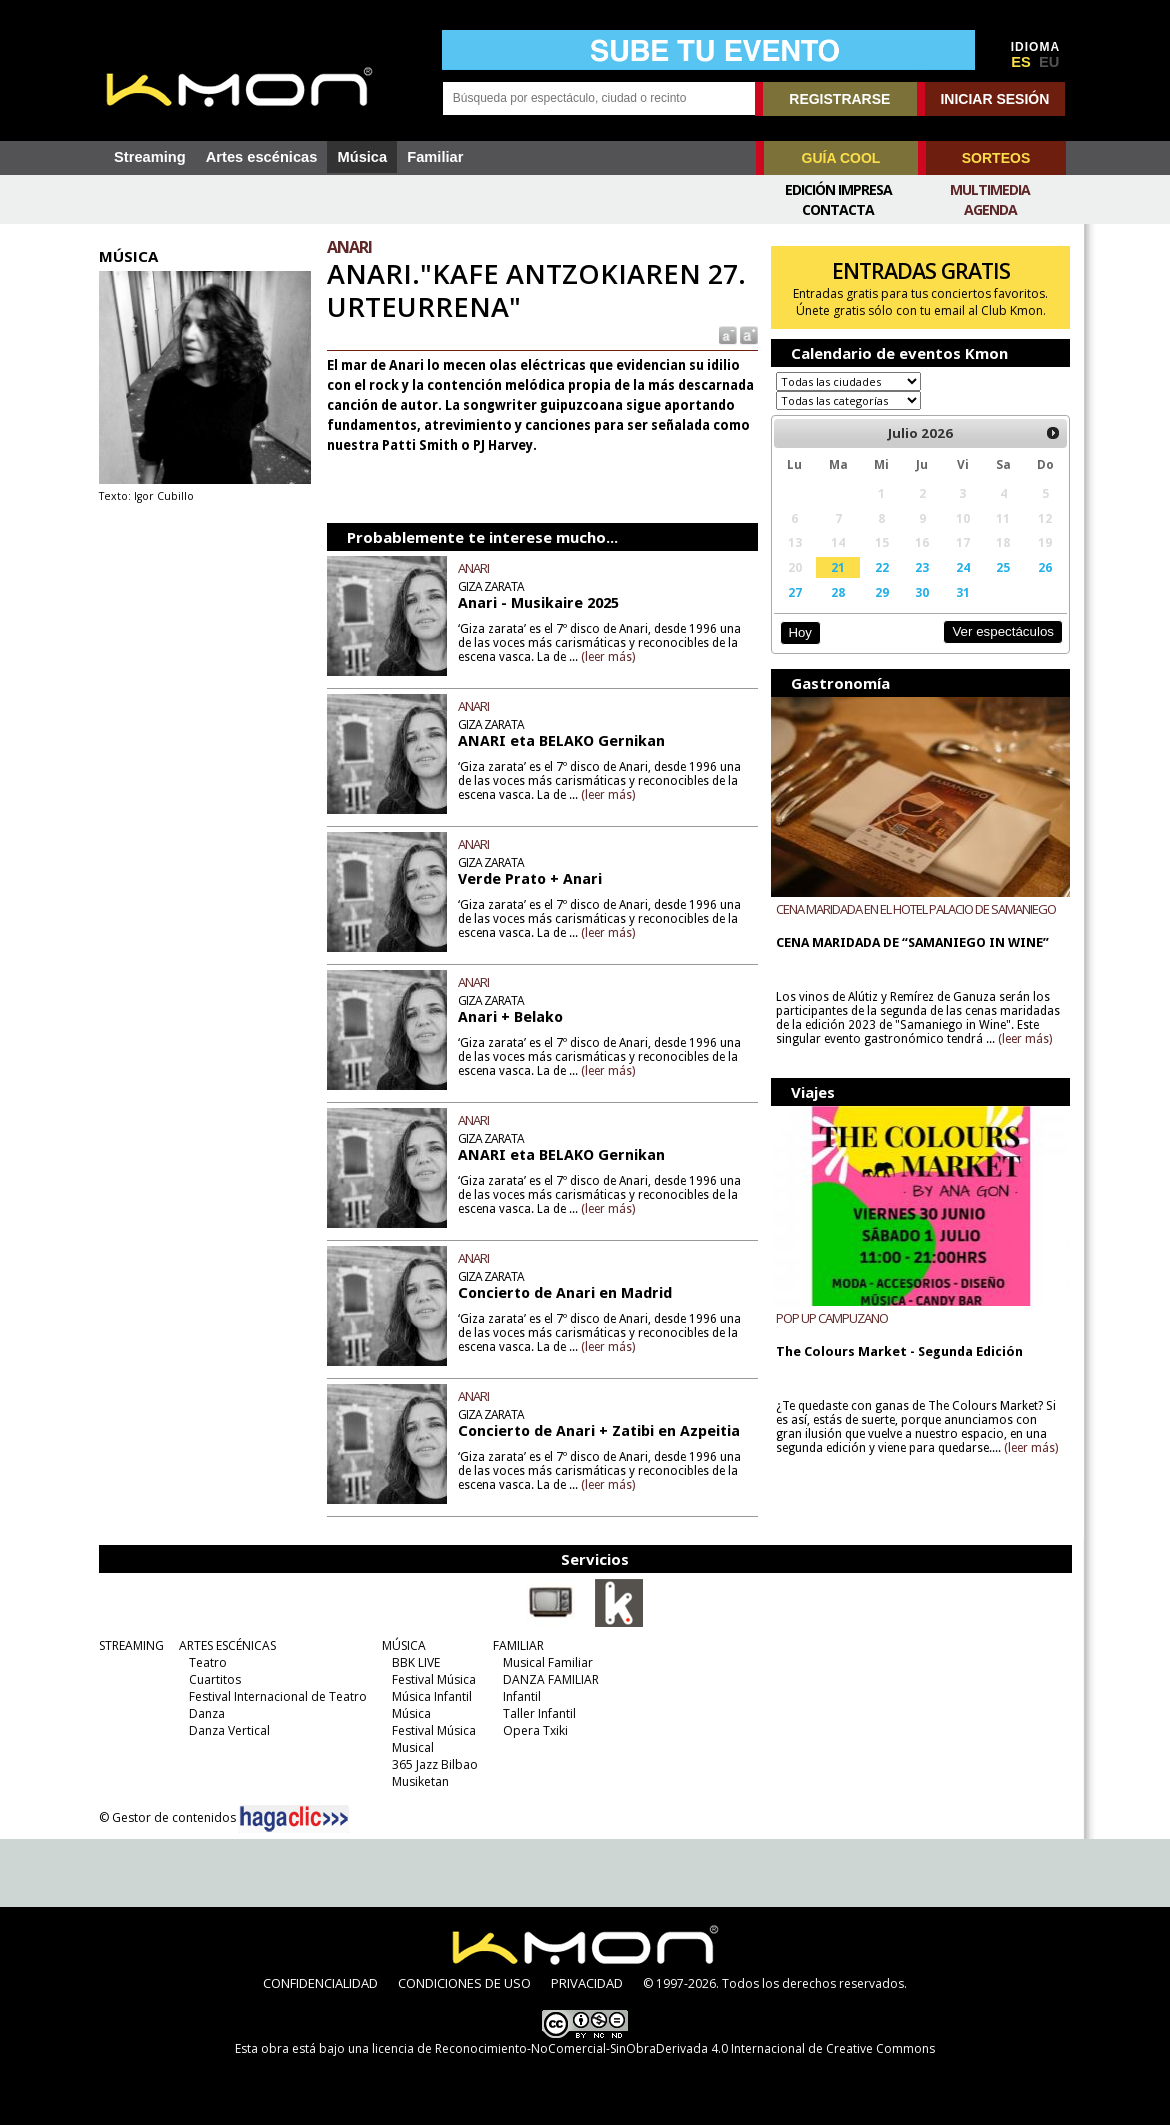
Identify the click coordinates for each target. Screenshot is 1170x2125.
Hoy (799, 632)
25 (1003, 567)
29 (882, 592)
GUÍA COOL (841, 158)
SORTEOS (996, 158)
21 (838, 567)
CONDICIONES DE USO (464, 1983)
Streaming (150, 157)
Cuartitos (215, 1679)
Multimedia (990, 189)
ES (1021, 62)
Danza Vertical (229, 1730)
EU (1049, 62)
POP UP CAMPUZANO (832, 1318)
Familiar (435, 157)
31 (963, 592)
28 (838, 592)
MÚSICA (404, 1645)
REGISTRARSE (839, 99)
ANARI (473, 568)
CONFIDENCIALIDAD (320, 1983)
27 (795, 592)
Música (362, 157)
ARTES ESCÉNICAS (227, 1645)
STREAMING (131, 1645)
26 (1045, 567)
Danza (207, 1713)
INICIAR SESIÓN (994, 99)
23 (922, 567)
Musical (413, 1747)
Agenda (990, 209)
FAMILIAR (518, 1645)
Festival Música (434, 1679)
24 (963, 567)
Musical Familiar (548, 1662)
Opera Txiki (535, 1730)
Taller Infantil (539, 1713)
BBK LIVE (416, 1662)
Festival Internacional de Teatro (278, 1696)
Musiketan (420, 1781)
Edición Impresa (838, 189)
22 (882, 567)
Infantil (522, 1696)
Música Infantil (432, 1696)
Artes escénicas (262, 157)
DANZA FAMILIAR (551, 1679)
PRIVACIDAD (587, 1983)
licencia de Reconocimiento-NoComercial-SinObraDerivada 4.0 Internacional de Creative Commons (653, 2048)
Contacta (838, 209)
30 (922, 592)
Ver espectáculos (1003, 631)
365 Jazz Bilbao (435, 1764)
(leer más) (608, 657)
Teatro (208, 1662)
